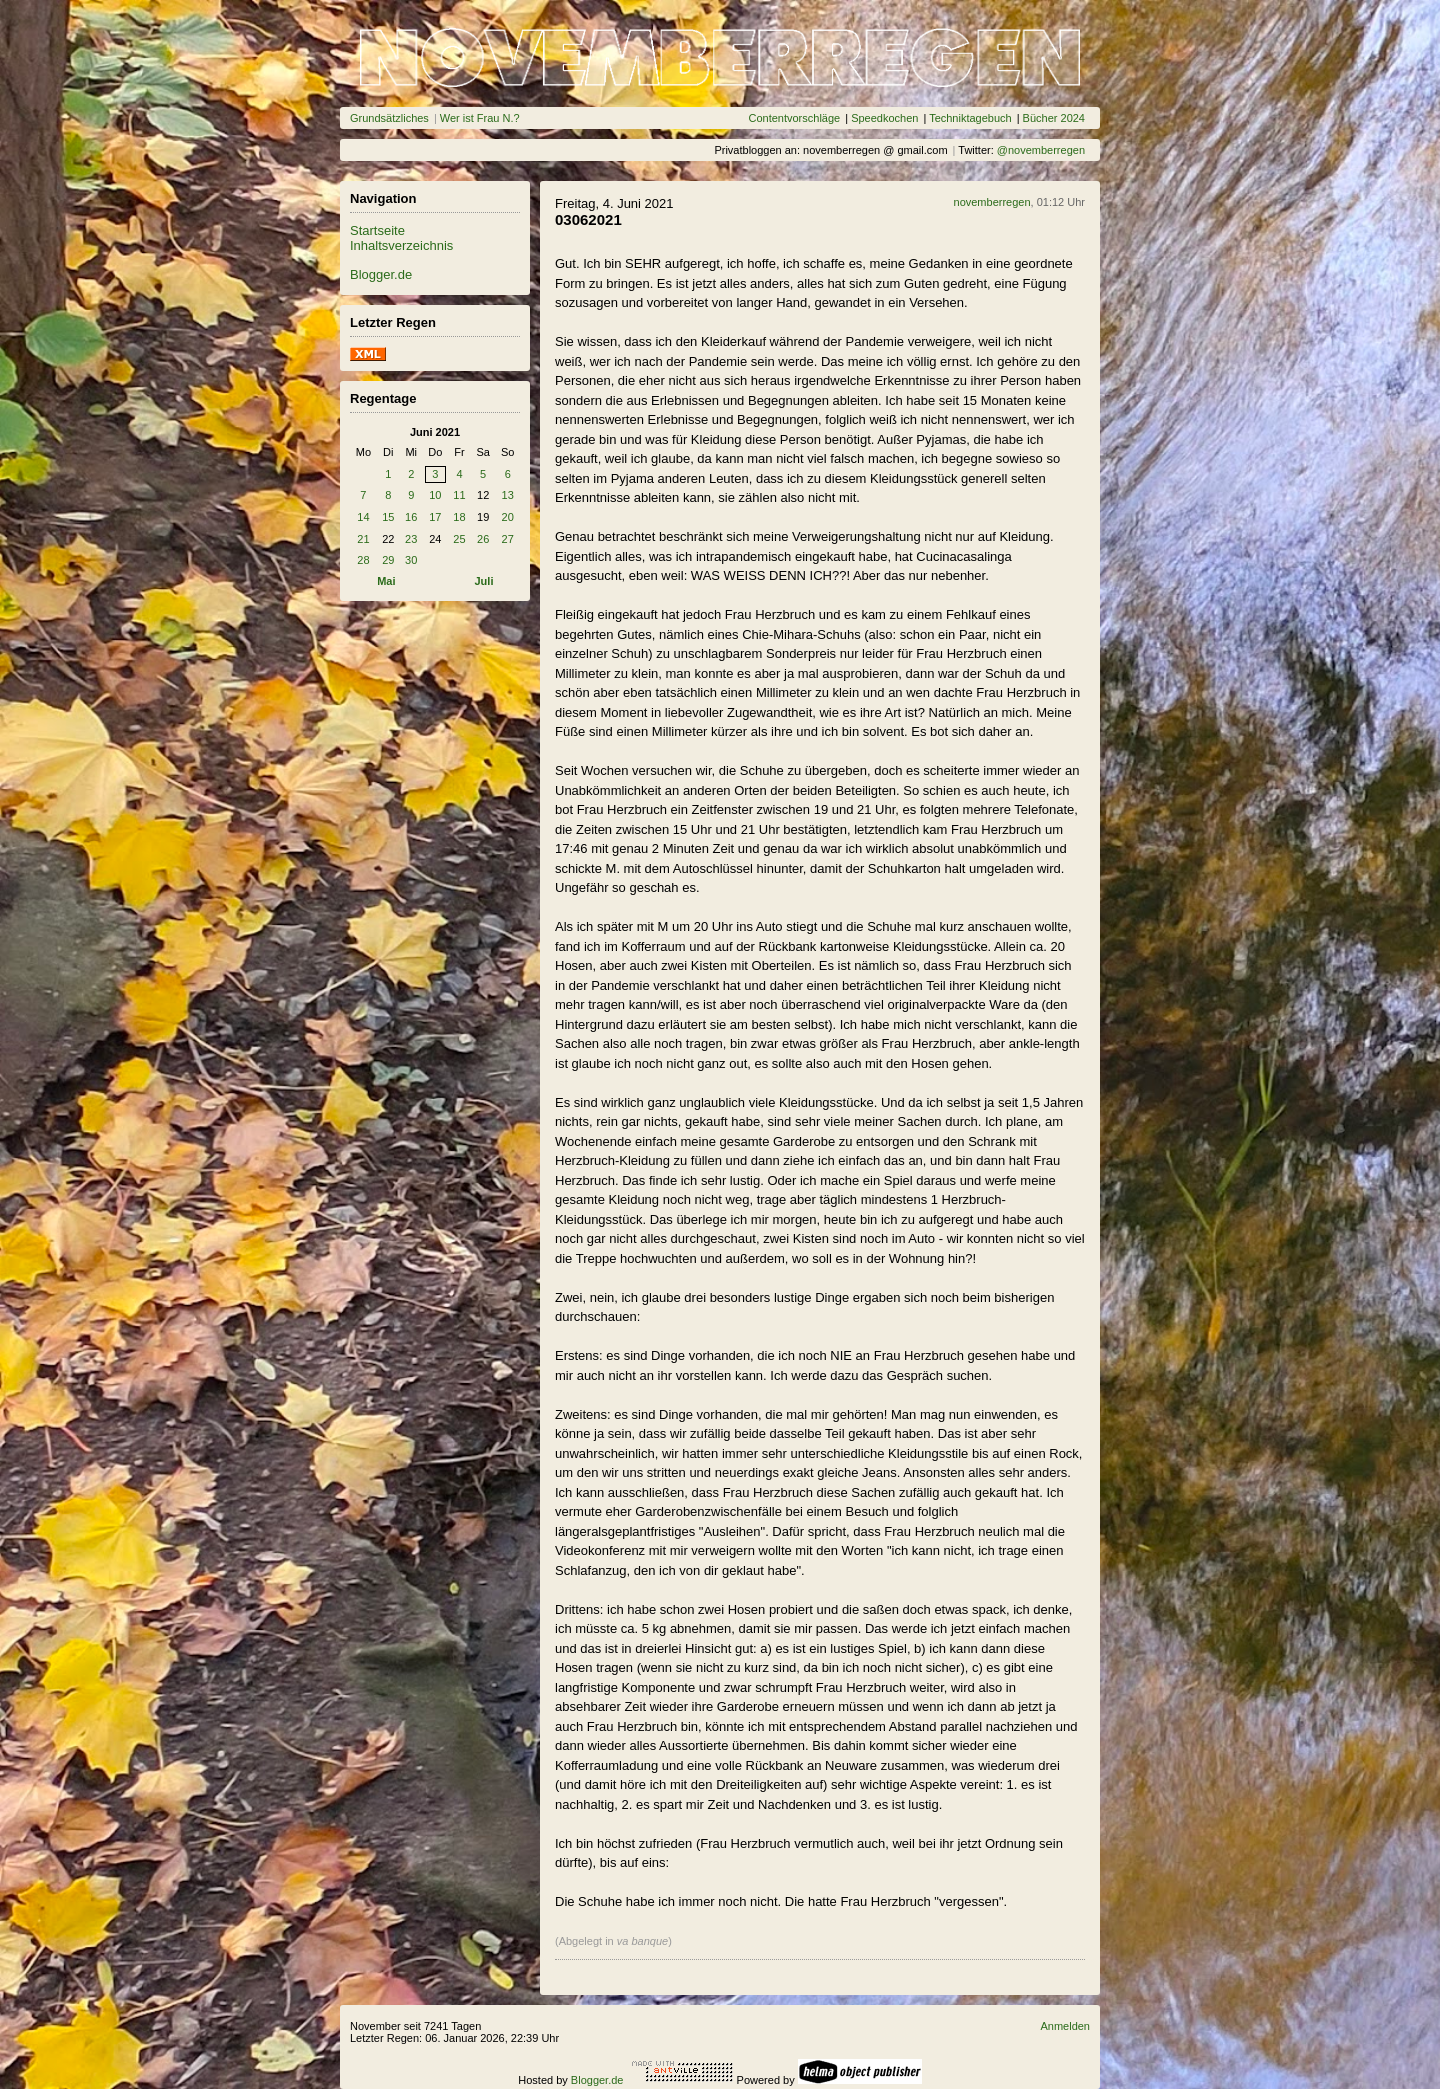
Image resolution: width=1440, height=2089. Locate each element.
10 (435, 495)
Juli (484, 581)
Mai (386, 581)
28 (363, 560)
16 (411, 517)
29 (388, 560)
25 (459, 539)
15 (388, 517)
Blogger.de (381, 274)
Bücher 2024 (1054, 118)
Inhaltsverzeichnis (401, 245)
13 (508, 495)
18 (459, 517)
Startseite (377, 230)
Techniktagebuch (970, 118)
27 (508, 539)
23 (411, 539)
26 (483, 539)
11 (459, 495)
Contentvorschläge (794, 118)
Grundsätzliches (389, 118)
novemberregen (992, 202)
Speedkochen (884, 118)
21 (363, 539)
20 (508, 517)
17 (435, 517)
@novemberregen (1041, 150)
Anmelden (1065, 2026)
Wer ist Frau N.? (480, 118)
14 (363, 517)
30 (411, 560)
